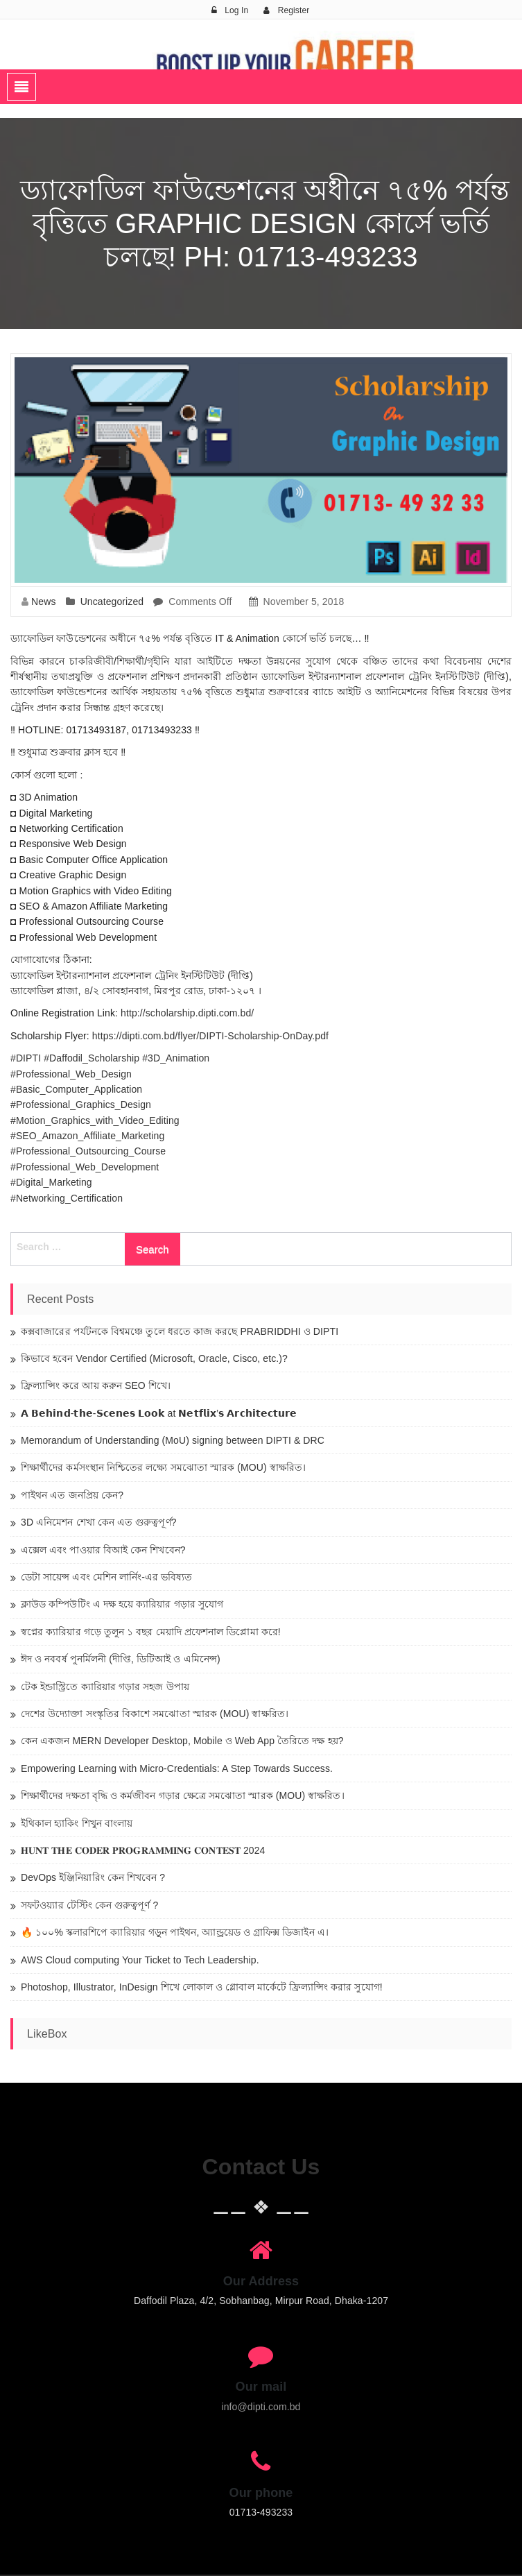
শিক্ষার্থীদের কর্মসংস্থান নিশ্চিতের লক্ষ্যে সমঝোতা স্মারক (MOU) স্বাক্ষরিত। (163, 1467)
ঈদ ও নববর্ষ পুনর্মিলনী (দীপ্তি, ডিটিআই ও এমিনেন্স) (120, 1658)
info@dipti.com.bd (261, 2406)
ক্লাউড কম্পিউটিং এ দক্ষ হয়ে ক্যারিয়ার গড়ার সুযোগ (122, 1604)
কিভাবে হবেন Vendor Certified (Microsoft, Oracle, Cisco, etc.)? (154, 1358)
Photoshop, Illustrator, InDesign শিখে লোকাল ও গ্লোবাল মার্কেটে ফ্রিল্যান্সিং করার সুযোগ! (202, 1987)
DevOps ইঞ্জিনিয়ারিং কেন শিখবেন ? (93, 1877)
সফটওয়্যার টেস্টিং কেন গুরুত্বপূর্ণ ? (89, 1905)
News (43, 601)
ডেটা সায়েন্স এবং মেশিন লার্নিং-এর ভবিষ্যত (107, 1577)
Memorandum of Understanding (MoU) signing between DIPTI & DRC (172, 1440)
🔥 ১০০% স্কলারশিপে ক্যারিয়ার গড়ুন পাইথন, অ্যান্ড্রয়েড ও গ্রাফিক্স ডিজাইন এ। (175, 1932)
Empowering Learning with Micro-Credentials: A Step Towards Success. (177, 1768)
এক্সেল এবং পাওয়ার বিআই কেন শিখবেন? (103, 1549)
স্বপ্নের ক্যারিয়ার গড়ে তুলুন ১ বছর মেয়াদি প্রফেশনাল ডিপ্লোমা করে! (151, 1631)
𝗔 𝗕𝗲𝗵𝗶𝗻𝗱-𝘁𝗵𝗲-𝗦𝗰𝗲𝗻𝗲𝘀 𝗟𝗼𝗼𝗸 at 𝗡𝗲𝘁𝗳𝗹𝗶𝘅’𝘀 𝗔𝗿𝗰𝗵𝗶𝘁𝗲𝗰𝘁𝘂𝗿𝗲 (159, 1413)
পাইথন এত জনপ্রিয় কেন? (72, 1495)
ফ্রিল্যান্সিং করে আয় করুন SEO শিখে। (96, 1385)
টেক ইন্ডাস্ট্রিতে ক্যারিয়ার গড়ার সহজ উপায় (105, 1686)
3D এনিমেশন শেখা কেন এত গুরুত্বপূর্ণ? (99, 1522)
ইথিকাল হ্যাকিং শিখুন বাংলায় (76, 1823)
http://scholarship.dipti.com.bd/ (187, 1012)
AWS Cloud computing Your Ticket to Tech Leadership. (140, 1959)
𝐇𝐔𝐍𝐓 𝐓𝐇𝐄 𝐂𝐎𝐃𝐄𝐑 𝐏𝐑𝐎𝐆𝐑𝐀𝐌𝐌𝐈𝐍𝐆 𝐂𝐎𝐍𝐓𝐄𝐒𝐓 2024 (143, 1850)
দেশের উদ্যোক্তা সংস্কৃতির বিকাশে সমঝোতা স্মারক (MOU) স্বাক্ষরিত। (154, 1713)
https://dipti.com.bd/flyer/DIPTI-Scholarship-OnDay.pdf (210, 1035)
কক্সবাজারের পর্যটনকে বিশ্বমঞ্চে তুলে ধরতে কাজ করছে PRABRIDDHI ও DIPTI (179, 1331)
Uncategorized (112, 601)
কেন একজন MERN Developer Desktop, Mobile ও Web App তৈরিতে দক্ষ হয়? (182, 1740)
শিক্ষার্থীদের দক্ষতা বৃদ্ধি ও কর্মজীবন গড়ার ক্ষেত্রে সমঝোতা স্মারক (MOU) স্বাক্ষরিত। (183, 1795)
